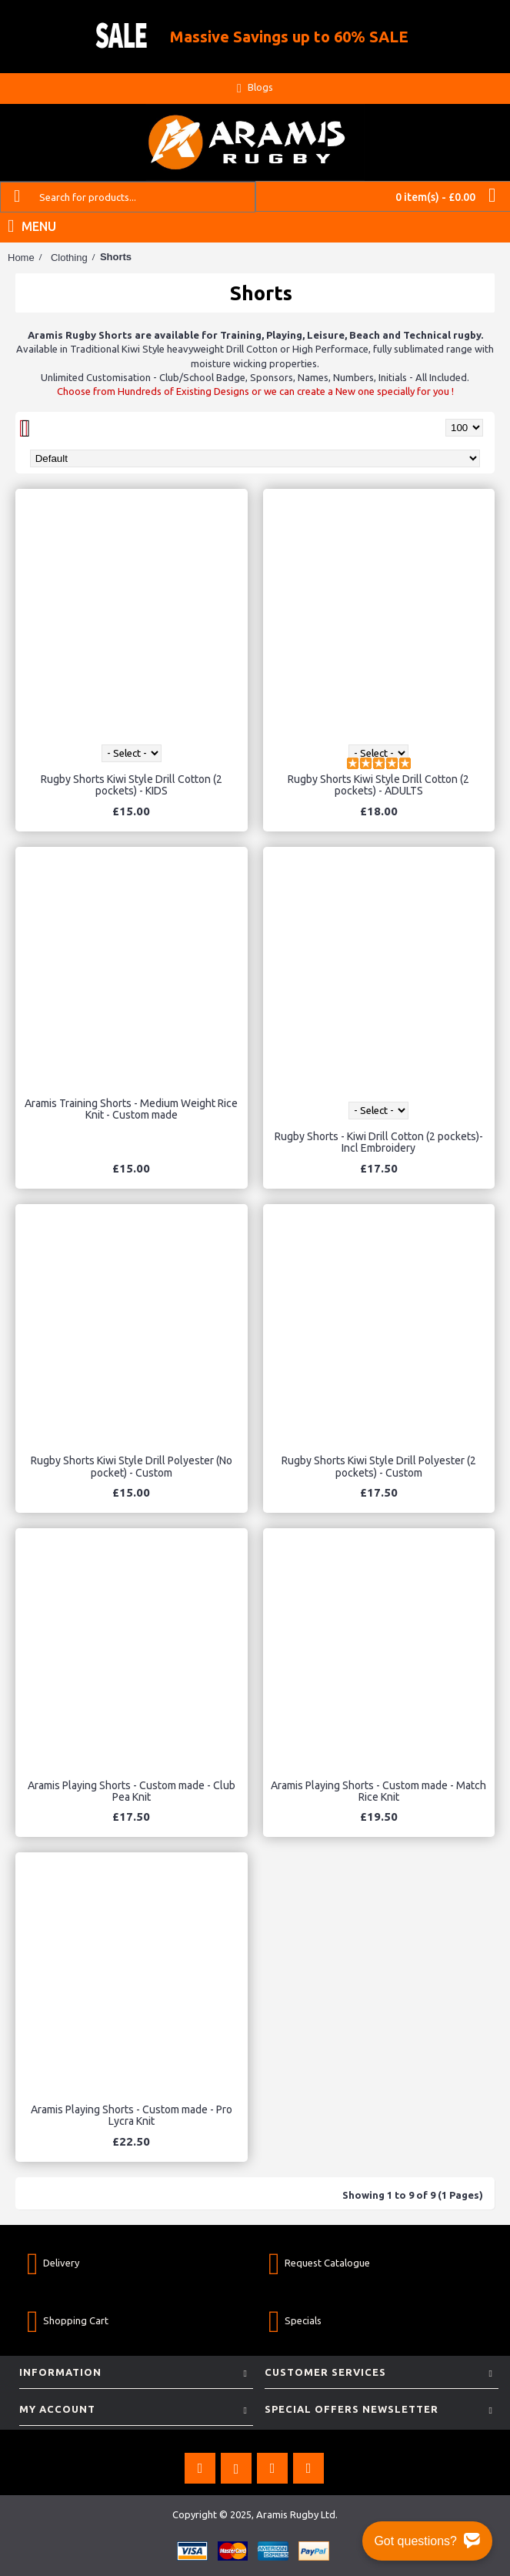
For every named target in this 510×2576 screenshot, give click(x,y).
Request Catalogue (319, 2263)
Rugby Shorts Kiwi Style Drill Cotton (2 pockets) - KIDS (131, 785)
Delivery (53, 2263)
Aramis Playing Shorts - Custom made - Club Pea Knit (131, 1791)
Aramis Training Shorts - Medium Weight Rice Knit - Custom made (131, 1109)
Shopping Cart (67, 2320)
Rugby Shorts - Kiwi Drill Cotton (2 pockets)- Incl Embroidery (379, 1142)
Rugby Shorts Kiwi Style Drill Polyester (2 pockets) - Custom (379, 1466)
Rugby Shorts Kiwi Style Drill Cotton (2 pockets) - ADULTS (378, 785)
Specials (295, 2320)
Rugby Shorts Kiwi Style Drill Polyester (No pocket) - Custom (131, 1466)
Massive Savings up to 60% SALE (289, 36)
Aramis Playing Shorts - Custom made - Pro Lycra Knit (131, 2115)
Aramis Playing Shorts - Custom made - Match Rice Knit (378, 1791)
